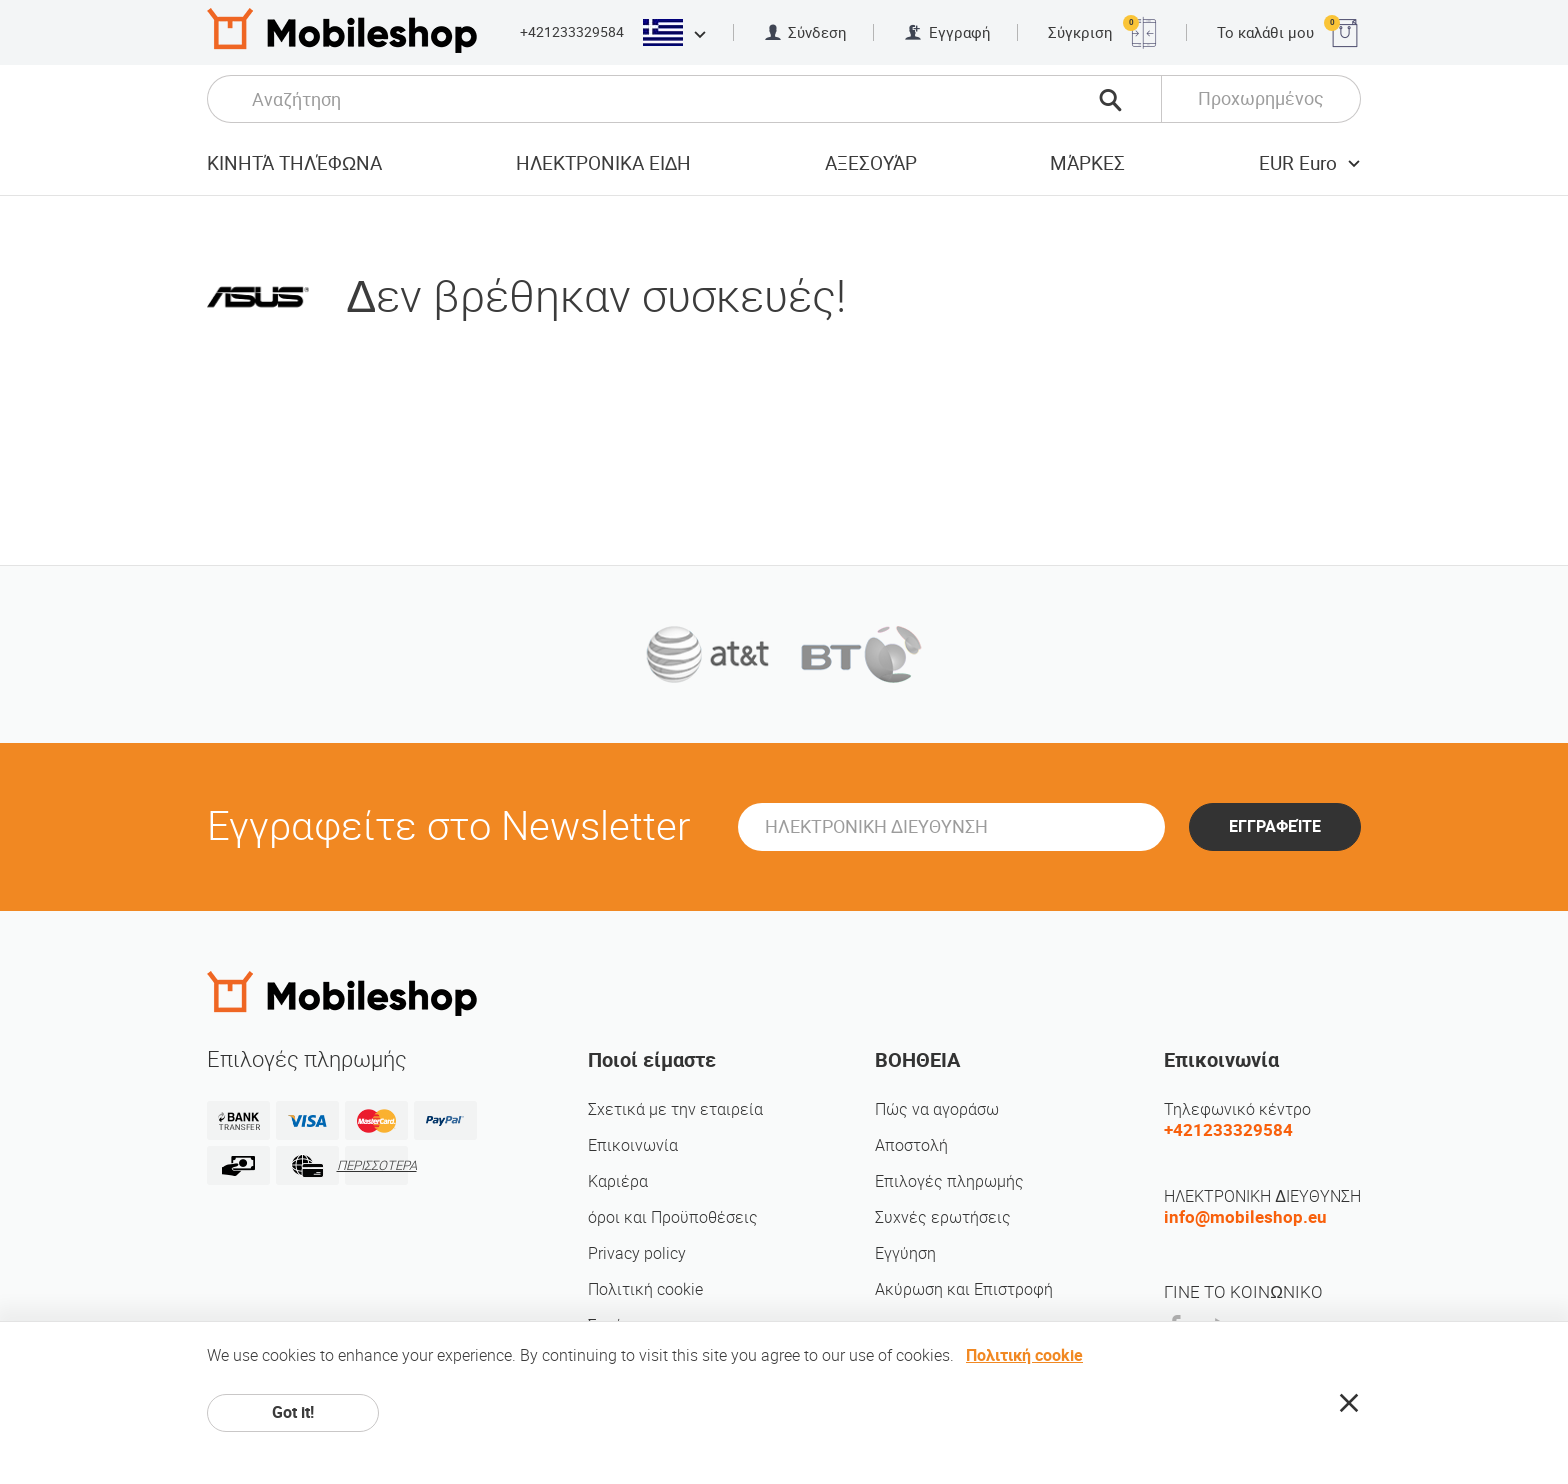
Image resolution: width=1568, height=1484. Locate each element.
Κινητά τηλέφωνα (294, 163)
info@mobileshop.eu (1245, 1217)
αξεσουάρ (871, 163)
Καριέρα (618, 1181)
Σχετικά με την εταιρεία (675, 1109)
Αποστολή (911, 1145)
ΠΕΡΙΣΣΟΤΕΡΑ (376, 1165)
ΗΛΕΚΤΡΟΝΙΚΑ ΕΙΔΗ (604, 163)
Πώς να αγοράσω (937, 1109)
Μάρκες (1087, 163)
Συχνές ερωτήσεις (943, 1217)
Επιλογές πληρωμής (949, 1181)
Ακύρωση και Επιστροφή (964, 1289)
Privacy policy (637, 1253)
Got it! (293, 1412)
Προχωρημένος (1261, 98)
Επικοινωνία (633, 1145)
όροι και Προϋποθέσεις (673, 1217)
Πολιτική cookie (645, 1289)
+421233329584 (572, 32)
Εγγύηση (905, 1253)
